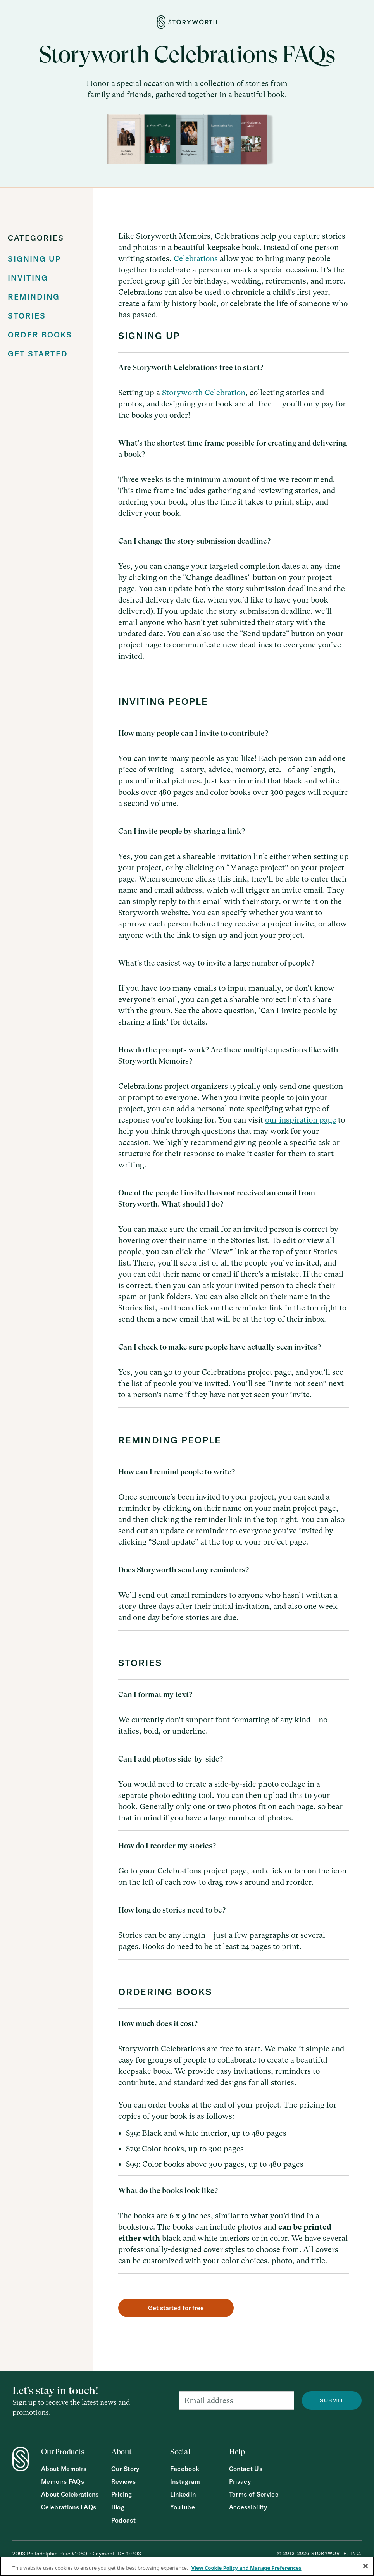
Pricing (121, 2494)
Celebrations (196, 258)
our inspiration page (300, 1120)
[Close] (365, 2566)
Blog (117, 2507)
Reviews (123, 2481)
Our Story (125, 2469)
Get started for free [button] (176, 2308)
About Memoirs (63, 2469)
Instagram (185, 2481)
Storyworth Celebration (203, 392)
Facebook (185, 2469)
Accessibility (248, 2507)
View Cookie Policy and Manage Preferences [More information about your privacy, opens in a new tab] (246, 2567)
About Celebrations (70, 2494)
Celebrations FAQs (68, 2507)
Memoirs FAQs (62, 2481)
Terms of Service (254, 2494)
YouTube (182, 2507)
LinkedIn (183, 2494)
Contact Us (245, 2469)
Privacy (240, 2481)
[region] (187, 2566)
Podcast (123, 2520)
